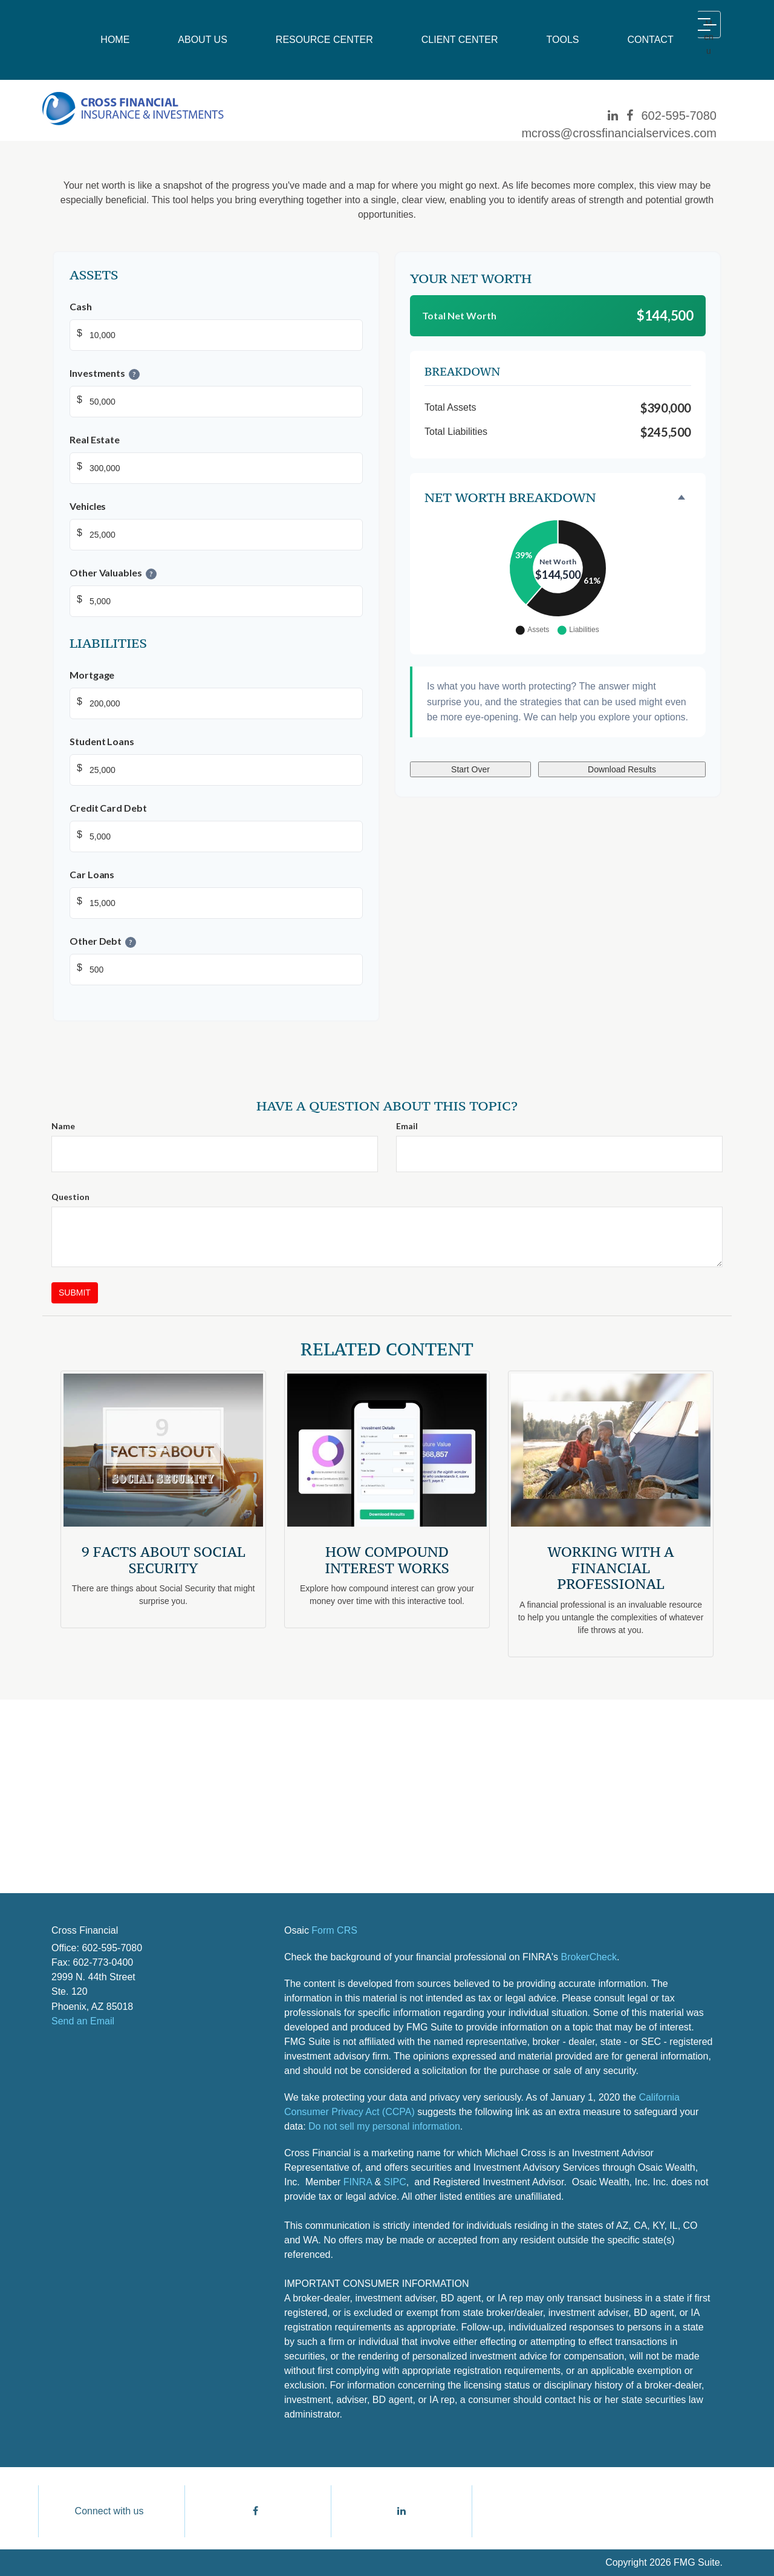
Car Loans (92, 874)
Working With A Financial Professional (610, 1568)
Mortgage (92, 675)
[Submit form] (74, 1292)
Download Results (622, 769)
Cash (81, 306)
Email (407, 1126)
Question (70, 1197)
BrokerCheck (589, 1957)
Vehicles (88, 506)
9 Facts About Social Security (164, 1559)
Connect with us (109, 2511)
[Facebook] (629, 115)
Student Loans (102, 741)
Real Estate (95, 439)
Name (63, 1126)
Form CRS (334, 1930)
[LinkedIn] (613, 115)
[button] (203, 40)
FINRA (357, 2182)
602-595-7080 (679, 115)
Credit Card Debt (108, 808)
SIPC (395, 2182)
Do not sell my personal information (384, 2126)
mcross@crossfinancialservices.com (619, 133)
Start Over (470, 769)
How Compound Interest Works (387, 1559)
